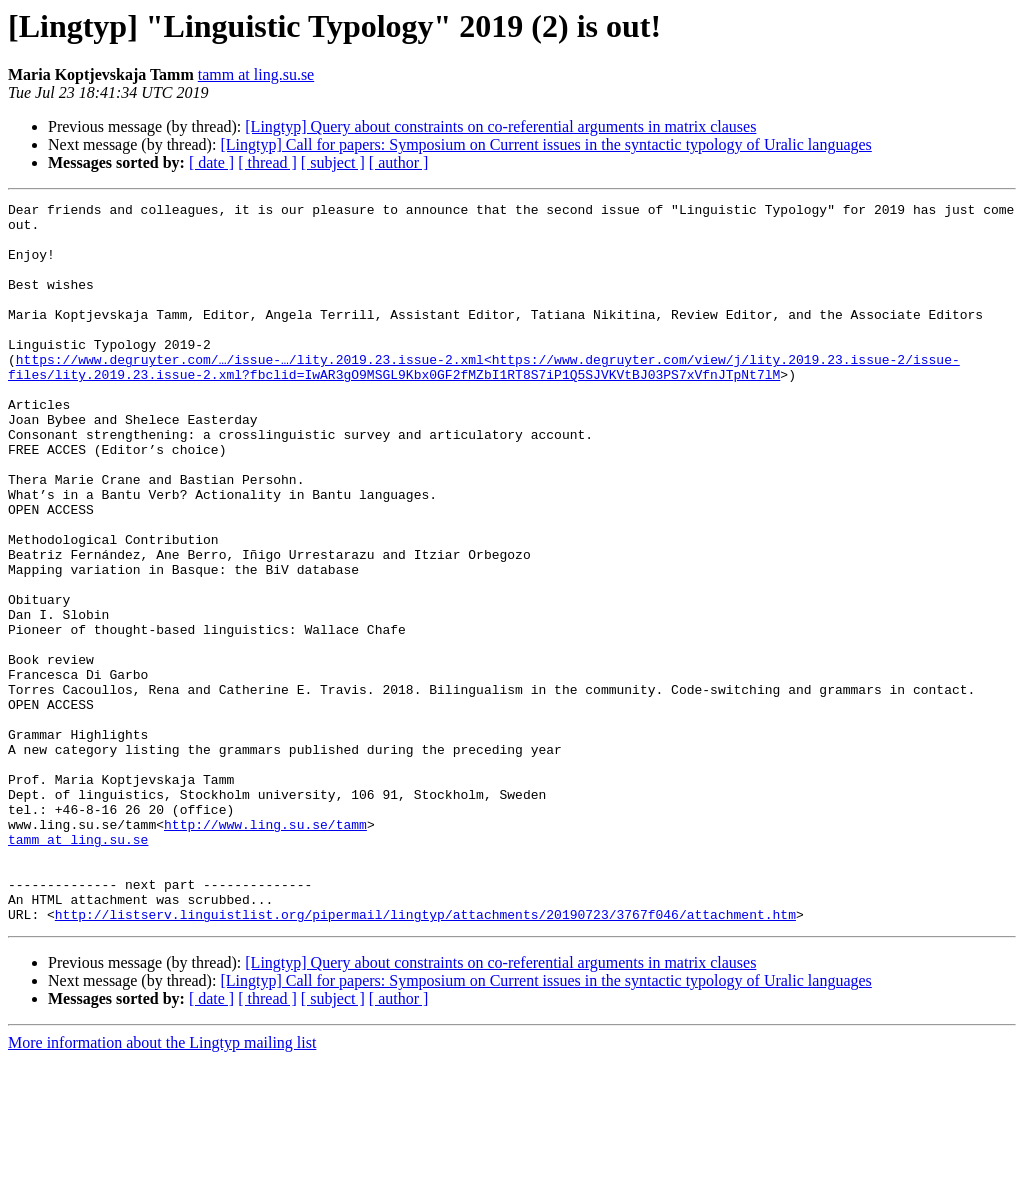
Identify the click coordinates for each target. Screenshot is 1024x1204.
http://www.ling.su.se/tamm (265, 950)
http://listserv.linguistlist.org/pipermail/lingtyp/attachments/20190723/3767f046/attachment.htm (425, 1058)
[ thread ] (267, 162)
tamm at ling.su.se (256, 74)
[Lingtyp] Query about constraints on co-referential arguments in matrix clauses (500, 126)
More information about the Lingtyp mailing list (162, 1186)
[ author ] (399, 162)
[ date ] (211, 162)
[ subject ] (333, 162)
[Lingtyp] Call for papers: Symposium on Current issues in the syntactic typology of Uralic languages (545, 144)
